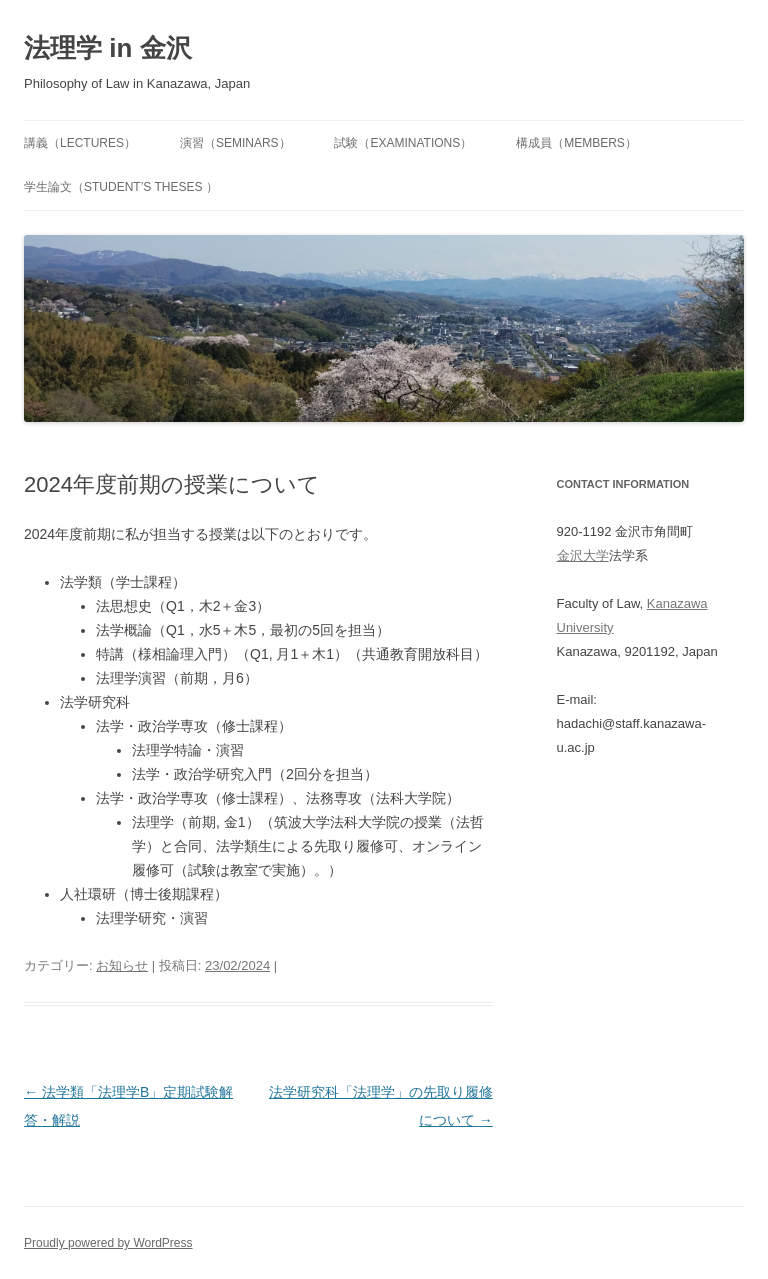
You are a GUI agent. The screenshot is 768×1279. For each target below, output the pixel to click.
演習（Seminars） (235, 143)
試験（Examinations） (403, 143)
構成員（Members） (576, 143)
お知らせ (122, 965)
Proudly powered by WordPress (108, 1243)
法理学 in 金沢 (108, 48)
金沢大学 (583, 555)
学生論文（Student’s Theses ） (121, 187)
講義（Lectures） (80, 143)
